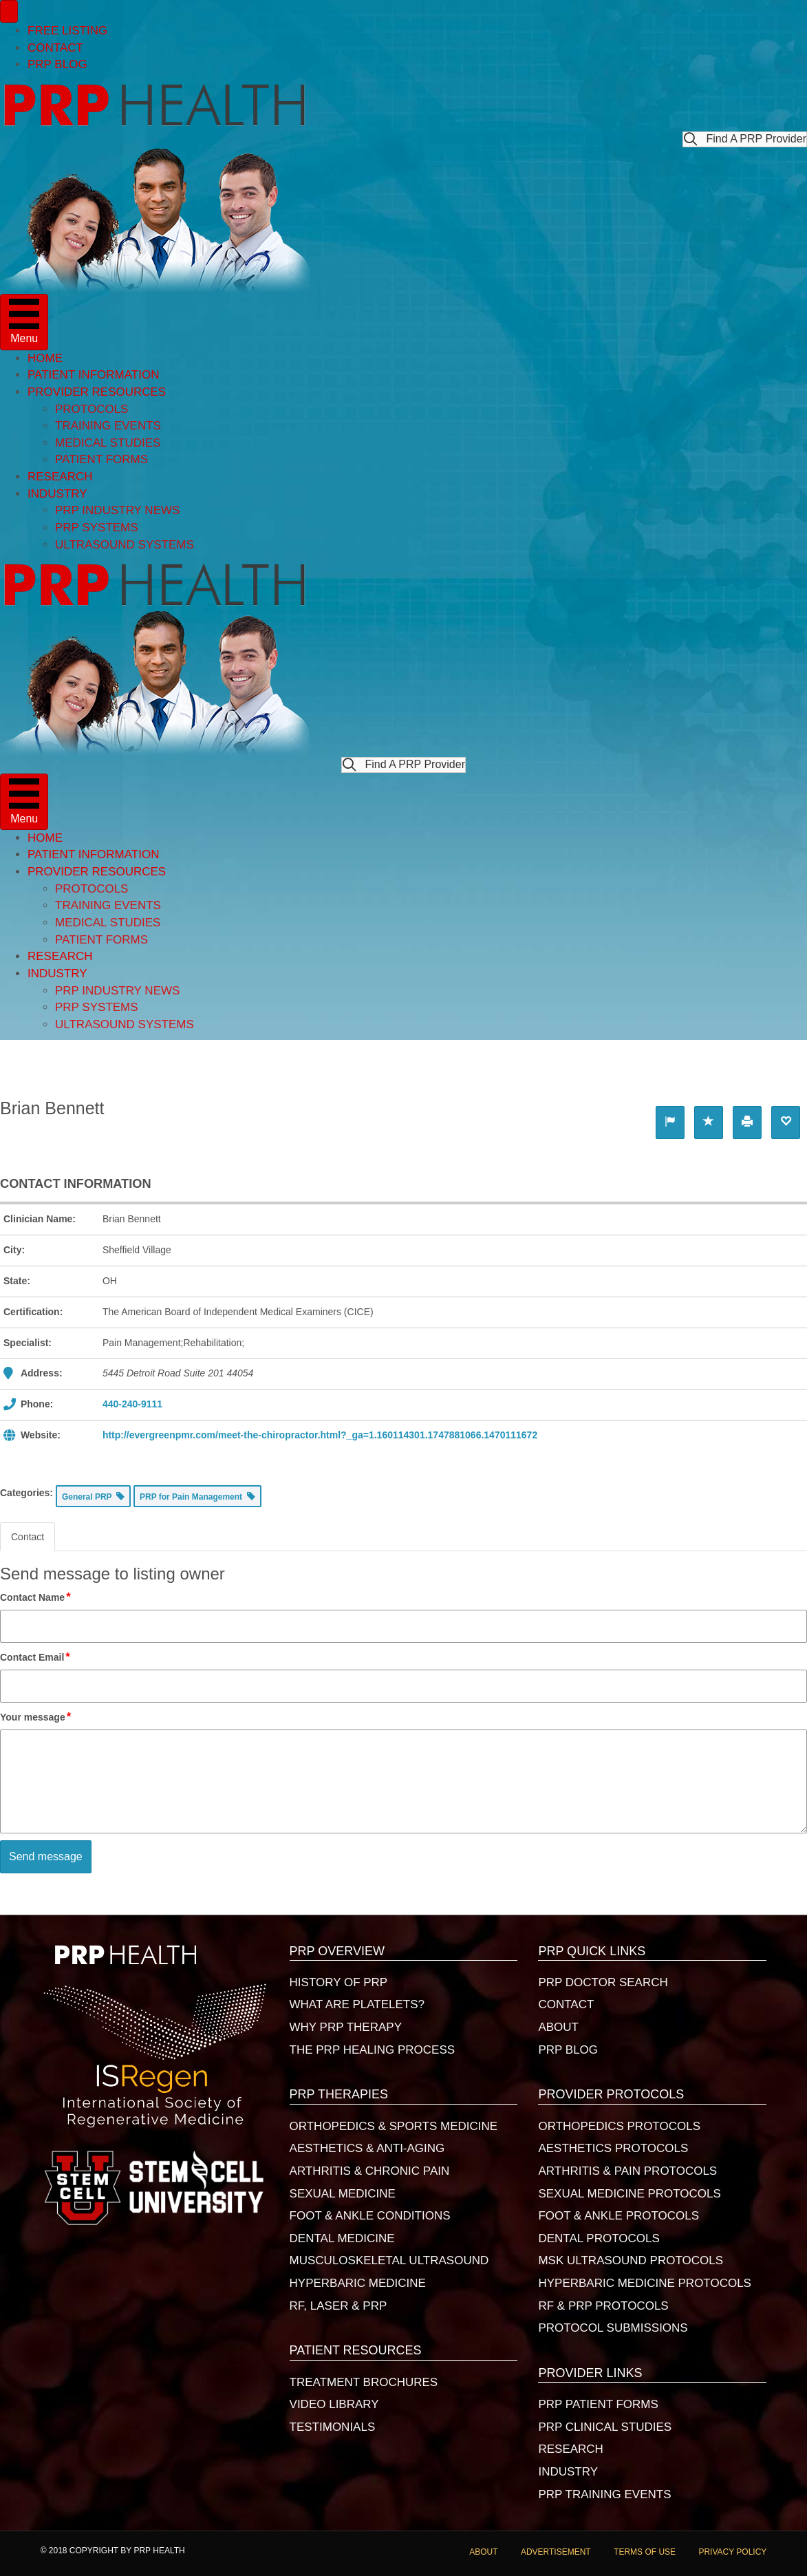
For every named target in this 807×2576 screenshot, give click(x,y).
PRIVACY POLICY (732, 2552)
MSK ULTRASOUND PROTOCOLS (630, 2260)
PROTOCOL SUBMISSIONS (612, 2327)
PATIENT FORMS (101, 459)
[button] (744, 139)
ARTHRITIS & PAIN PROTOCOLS (627, 2171)
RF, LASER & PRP (338, 2305)
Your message (36, 1717)
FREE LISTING (67, 30)
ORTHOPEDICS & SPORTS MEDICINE (394, 2126)
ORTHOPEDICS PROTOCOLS (619, 2126)
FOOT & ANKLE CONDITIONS (370, 2215)
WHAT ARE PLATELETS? (357, 2004)
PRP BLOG (57, 64)
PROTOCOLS (91, 409)
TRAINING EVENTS (108, 425)
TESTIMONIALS (333, 2427)
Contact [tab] (27, 1536)
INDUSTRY (57, 493)
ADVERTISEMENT (556, 2552)
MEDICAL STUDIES (107, 442)
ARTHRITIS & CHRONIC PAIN (370, 2171)
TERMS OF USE (645, 2552)
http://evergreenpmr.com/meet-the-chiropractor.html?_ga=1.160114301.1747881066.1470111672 (320, 1434)
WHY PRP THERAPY (346, 2027)
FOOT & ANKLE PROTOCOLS (618, 2215)
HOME (45, 358)
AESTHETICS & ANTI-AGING (367, 2148)
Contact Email (36, 1657)
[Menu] (9, 11)
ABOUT (558, 2027)
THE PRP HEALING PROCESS (372, 2049)
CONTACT (55, 47)
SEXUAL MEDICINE (343, 2193)
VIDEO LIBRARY (334, 2404)
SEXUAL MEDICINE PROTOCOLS (629, 2193)
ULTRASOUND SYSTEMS (124, 544)
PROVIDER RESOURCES (97, 391)
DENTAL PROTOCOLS (598, 2238)
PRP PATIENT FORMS (598, 2404)
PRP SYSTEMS (96, 527)
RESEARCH (60, 476)
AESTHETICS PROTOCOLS (613, 2148)
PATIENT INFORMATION (93, 374)
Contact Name (36, 1597)
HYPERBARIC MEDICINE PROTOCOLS (644, 2283)
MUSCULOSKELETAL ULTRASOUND (389, 2260)
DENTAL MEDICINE (342, 2238)
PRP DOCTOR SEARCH (602, 1982)
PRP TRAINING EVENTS (604, 2494)
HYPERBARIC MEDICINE (358, 2283)
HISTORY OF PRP (339, 1982)
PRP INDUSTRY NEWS (117, 510)
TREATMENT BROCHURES (364, 2382)
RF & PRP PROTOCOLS (603, 2305)
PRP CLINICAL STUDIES (604, 2427)
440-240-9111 (132, 1403)
